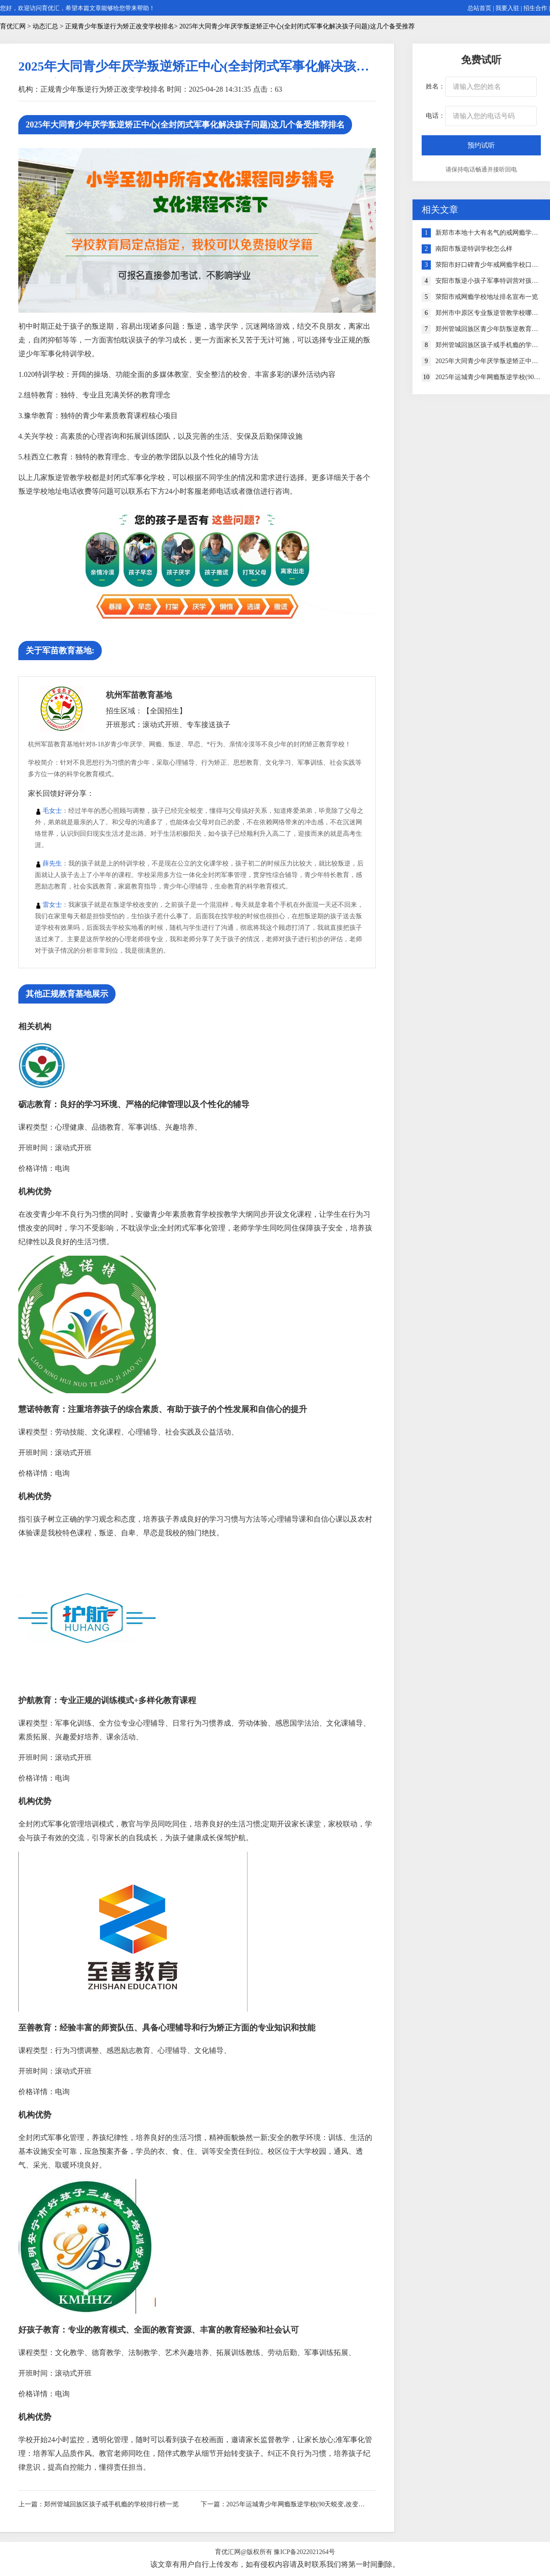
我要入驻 (507, 8)
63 (278, 89)
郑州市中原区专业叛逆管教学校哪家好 (488, 313)
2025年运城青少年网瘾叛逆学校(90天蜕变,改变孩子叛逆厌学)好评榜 (296, 2504)
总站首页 (479, 8)
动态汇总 (45, 26)
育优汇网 (13, 26)
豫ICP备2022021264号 (304, 2551)
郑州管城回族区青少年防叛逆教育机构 (488, 329)
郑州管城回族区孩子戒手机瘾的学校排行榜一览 (111, 2504)
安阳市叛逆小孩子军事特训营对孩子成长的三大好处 (488, 281)
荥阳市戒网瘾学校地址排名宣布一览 (486, 297)
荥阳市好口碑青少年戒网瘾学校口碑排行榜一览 (488, 265)
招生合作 (535, 8)
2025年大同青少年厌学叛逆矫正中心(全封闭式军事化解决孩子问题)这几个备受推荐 (488, 361)
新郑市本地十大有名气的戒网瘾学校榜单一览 (488, 232)
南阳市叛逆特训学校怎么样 (473, 249)
